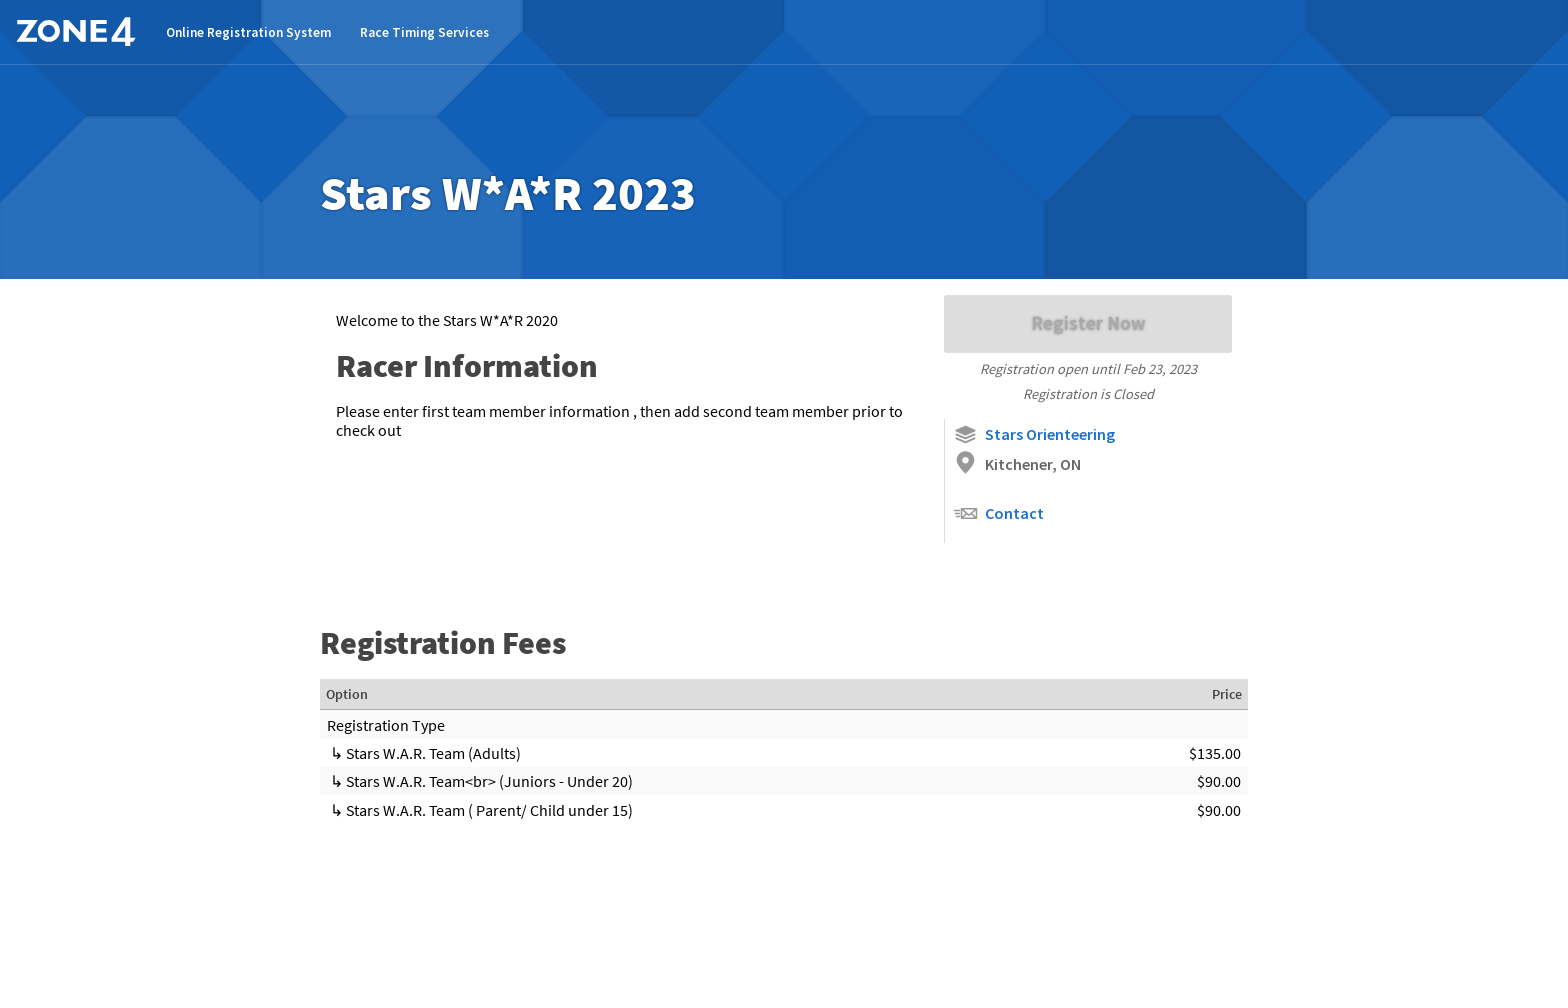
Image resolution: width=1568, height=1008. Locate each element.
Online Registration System (248, 32)
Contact (998, 513)
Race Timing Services (424, 32)
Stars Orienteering (1034, 434)
